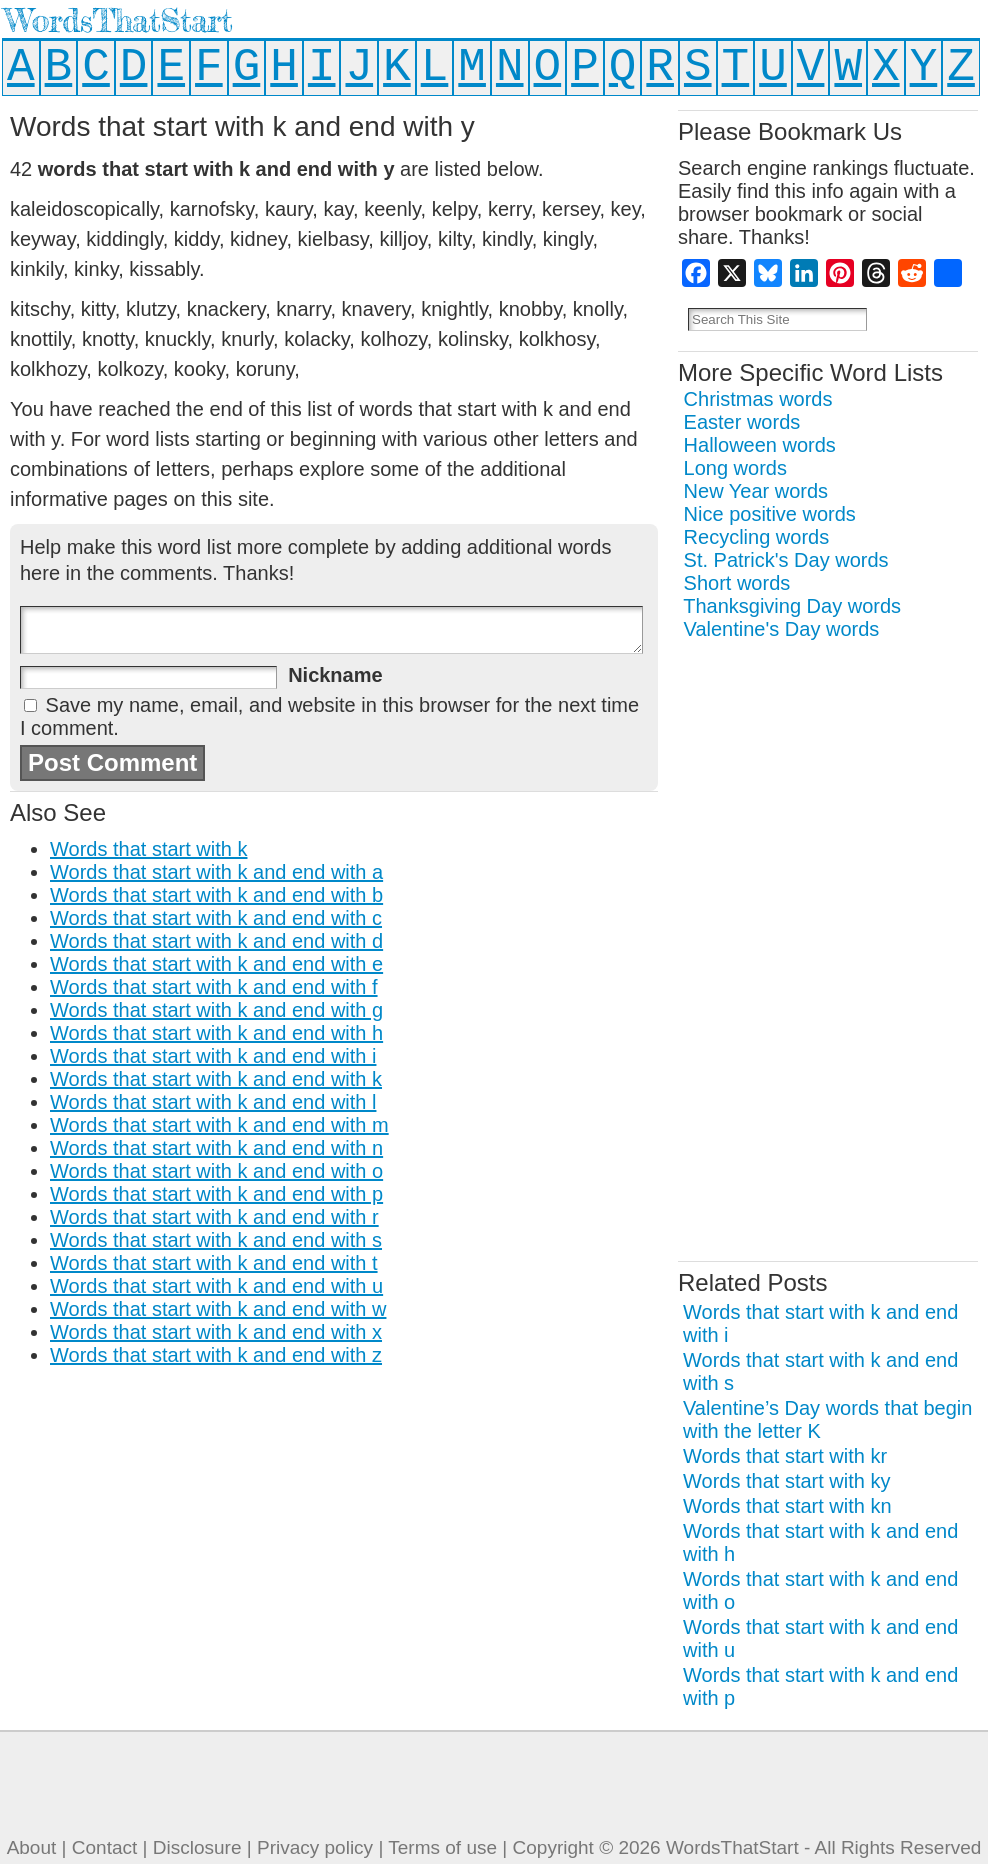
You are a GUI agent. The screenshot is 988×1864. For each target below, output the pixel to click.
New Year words (756, 491)
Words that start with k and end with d (216, 941)
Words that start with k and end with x (216, 1332)
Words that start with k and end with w (218, 1309)
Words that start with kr (785, 1456)
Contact (104, 1847)
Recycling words (757, 537)
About (32, 1847)
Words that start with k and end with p (216, 1194)
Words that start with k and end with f (214, 987)
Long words (735, 468)
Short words (737, 583)
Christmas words (758, 399)
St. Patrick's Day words (786, 560)
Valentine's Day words (782, 629)
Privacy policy (315, 1847)
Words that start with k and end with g (216, 1010)
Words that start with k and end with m (219, 1125)
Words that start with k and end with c (216, 918)
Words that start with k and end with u (216, 1286)
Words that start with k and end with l (213, 1102)
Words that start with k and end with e (216, 964)
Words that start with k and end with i (213, 1056)
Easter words (742, 422)
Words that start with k (148, 849)
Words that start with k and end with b (216, 895)
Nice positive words (770, 514)
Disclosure (197, 1847)
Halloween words (760, 445)
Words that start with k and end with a (216, 872)
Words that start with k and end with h (216, 1033)
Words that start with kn (787, 1506)
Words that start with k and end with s (216, 1240)
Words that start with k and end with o (216, 1171)
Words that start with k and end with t (214, 1263)
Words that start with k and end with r (214, 1217)
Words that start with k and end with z (216, 1355)
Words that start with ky (786, 1481)
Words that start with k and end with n (216, 1148)
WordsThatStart (118, 20)
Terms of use (442, 1847)
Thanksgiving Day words (792, 606)
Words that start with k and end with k (216, 1079)
